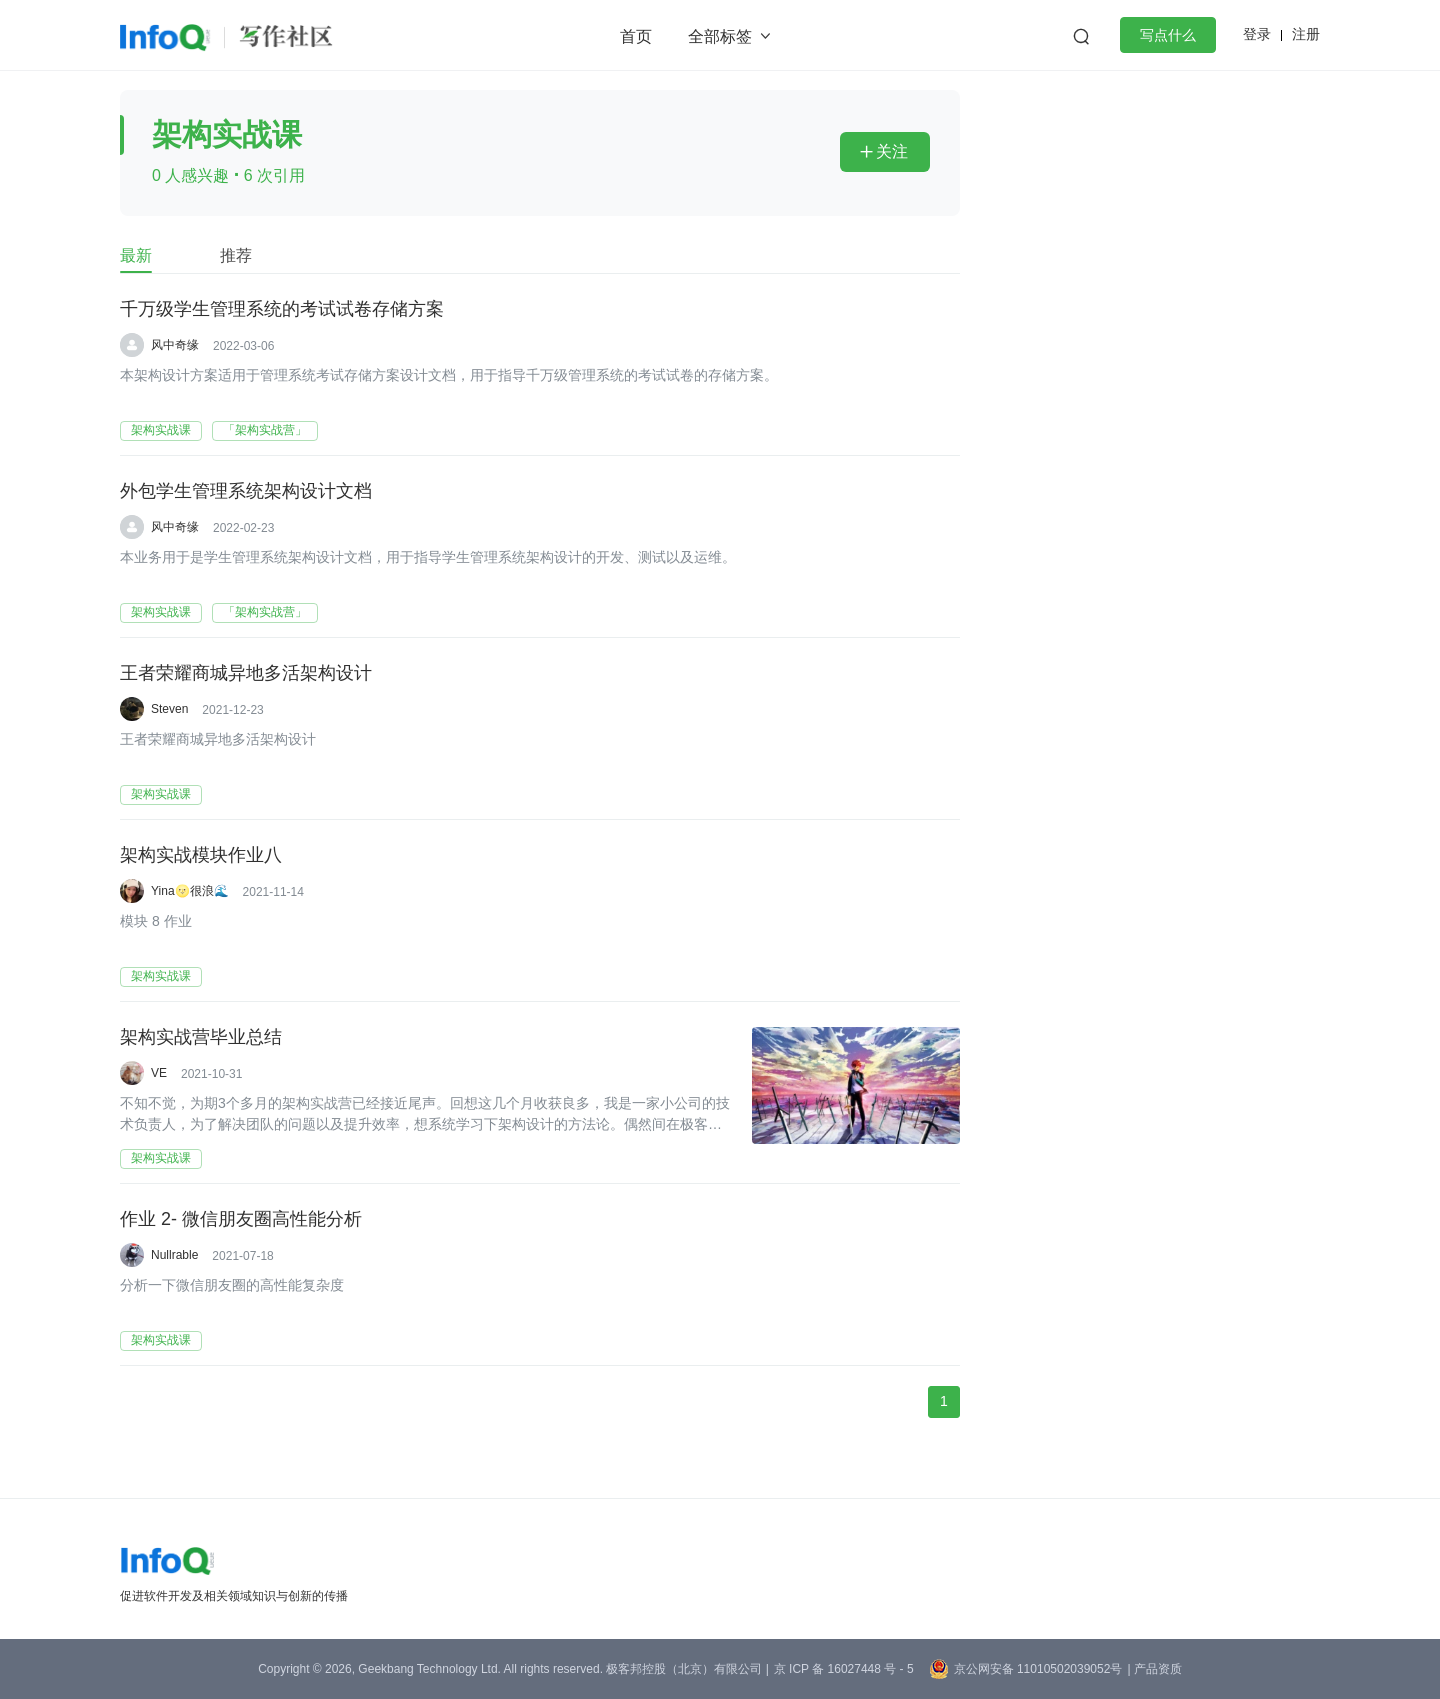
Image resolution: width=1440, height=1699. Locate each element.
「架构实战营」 (265, 430)
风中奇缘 (175, 345)
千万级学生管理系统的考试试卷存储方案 (282, 309)
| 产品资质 (1154, 1669)
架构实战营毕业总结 (201, 1037)
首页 (636, 36)
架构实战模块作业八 (201, 855)
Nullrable (174, 1255)
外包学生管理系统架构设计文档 (246, 491)
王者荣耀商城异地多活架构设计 (246, 673)
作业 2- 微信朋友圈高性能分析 (241, 1219)
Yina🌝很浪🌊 (190, 891)
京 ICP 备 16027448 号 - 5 (844, 1669)
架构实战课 (161, 430)
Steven (169, 709)
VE (159, 1073)
